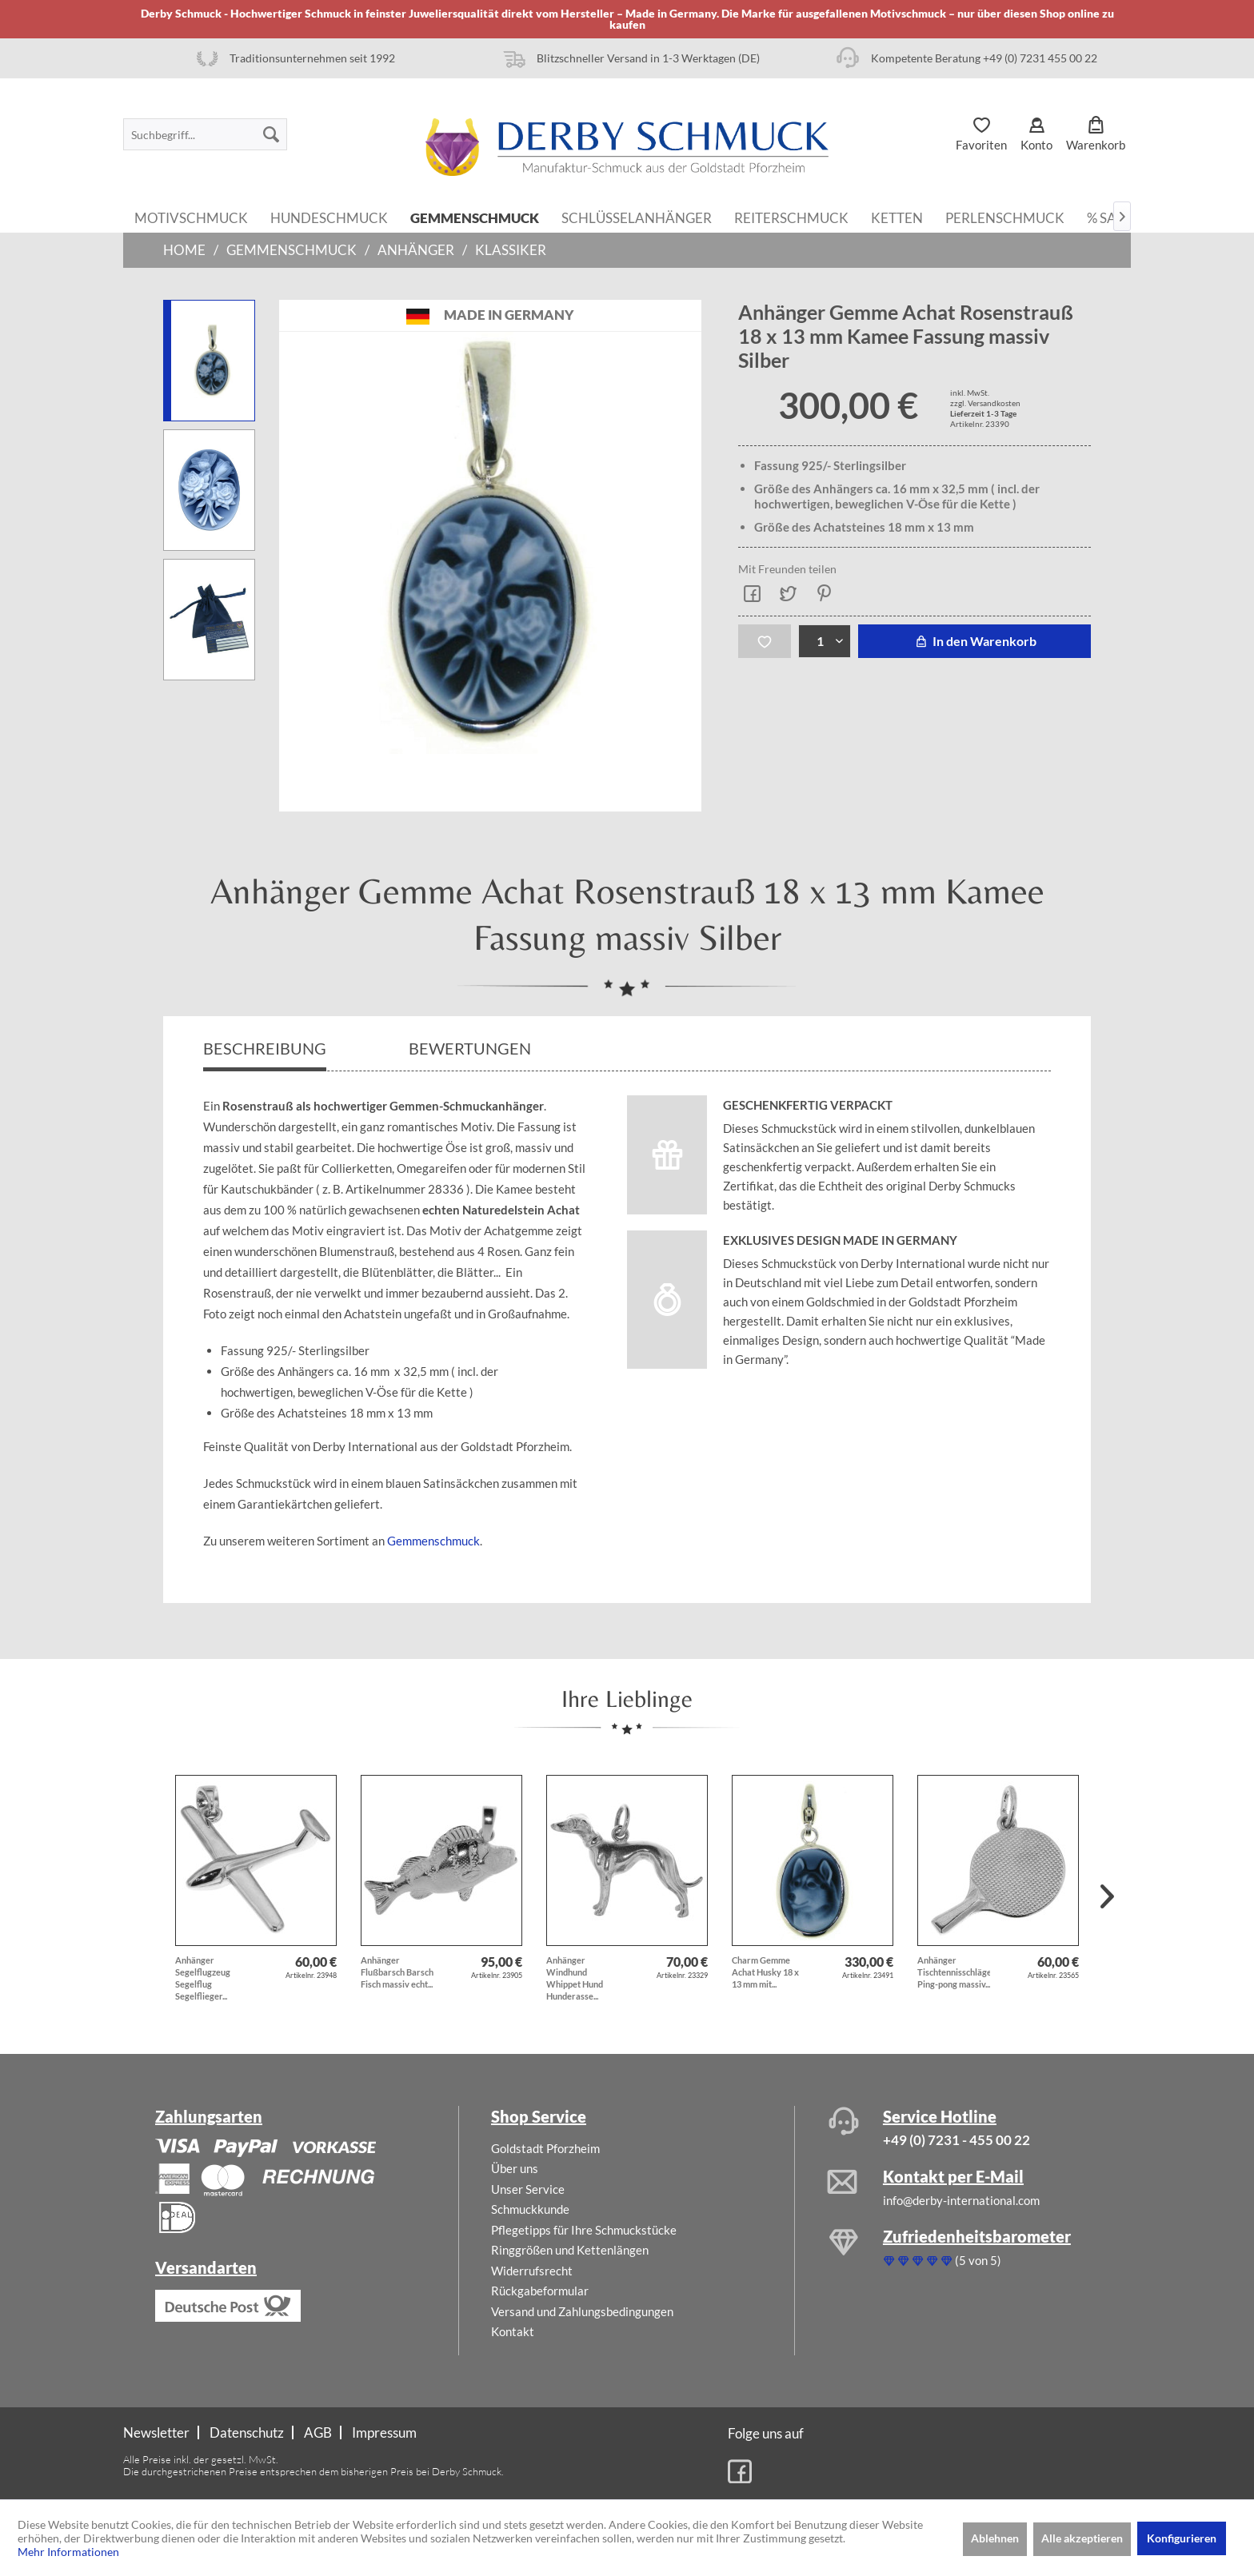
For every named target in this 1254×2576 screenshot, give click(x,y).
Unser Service (528, 2189)
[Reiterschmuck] (791, 217)
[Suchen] (271, 134)
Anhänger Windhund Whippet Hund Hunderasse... (574, 1978)
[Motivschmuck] (191, 217)
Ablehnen (995, 2538)
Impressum (384, 2432)
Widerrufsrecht (532, 2270)
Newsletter (156, 2432)
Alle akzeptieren (1082, 2538)
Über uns (514, 2168)
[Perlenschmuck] (1005, 217)
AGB (318, 2432)
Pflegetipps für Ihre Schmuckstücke (584, 2230)
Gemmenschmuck (433, 1540)
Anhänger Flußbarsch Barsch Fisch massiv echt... (397, 1972)
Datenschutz (247, 2432)
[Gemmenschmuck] (474, 217)
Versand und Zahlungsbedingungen (582, 2311)
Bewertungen (471, 1048)
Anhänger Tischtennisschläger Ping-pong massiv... (953, 1972)
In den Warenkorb (974, 640)
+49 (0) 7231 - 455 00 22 (956, 2139)
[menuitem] (205, 134)
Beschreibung (264, 1048)
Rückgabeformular (540, 2290)
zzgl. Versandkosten (985, 403)
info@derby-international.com (961, 2200)
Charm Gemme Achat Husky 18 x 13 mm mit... (765, 1972)
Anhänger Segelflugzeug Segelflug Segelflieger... (202, 1978)
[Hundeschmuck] (329, 217)
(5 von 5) (942, 2260)
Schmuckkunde (530, 2209)
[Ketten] (897, 217)
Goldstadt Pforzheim (545, 2148)
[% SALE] (1109, 217)
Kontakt (512, 2331)
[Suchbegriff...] (205, 134)
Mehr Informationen (68, 2551)
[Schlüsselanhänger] (636, 217)
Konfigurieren (1181, 2538)
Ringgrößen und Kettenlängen (570, 2250)
